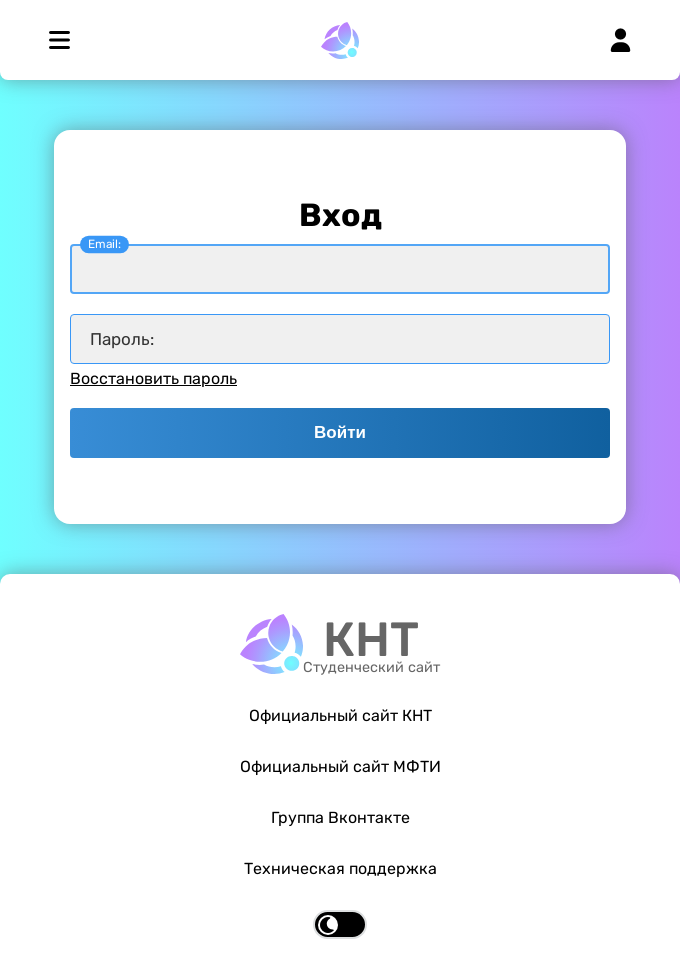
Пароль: (122, 339)
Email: (104, 244)
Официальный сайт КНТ (340, 715)
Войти (340, 432)
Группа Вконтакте (340, 817)
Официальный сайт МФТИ (340, 766)
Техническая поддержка (340, 868)
